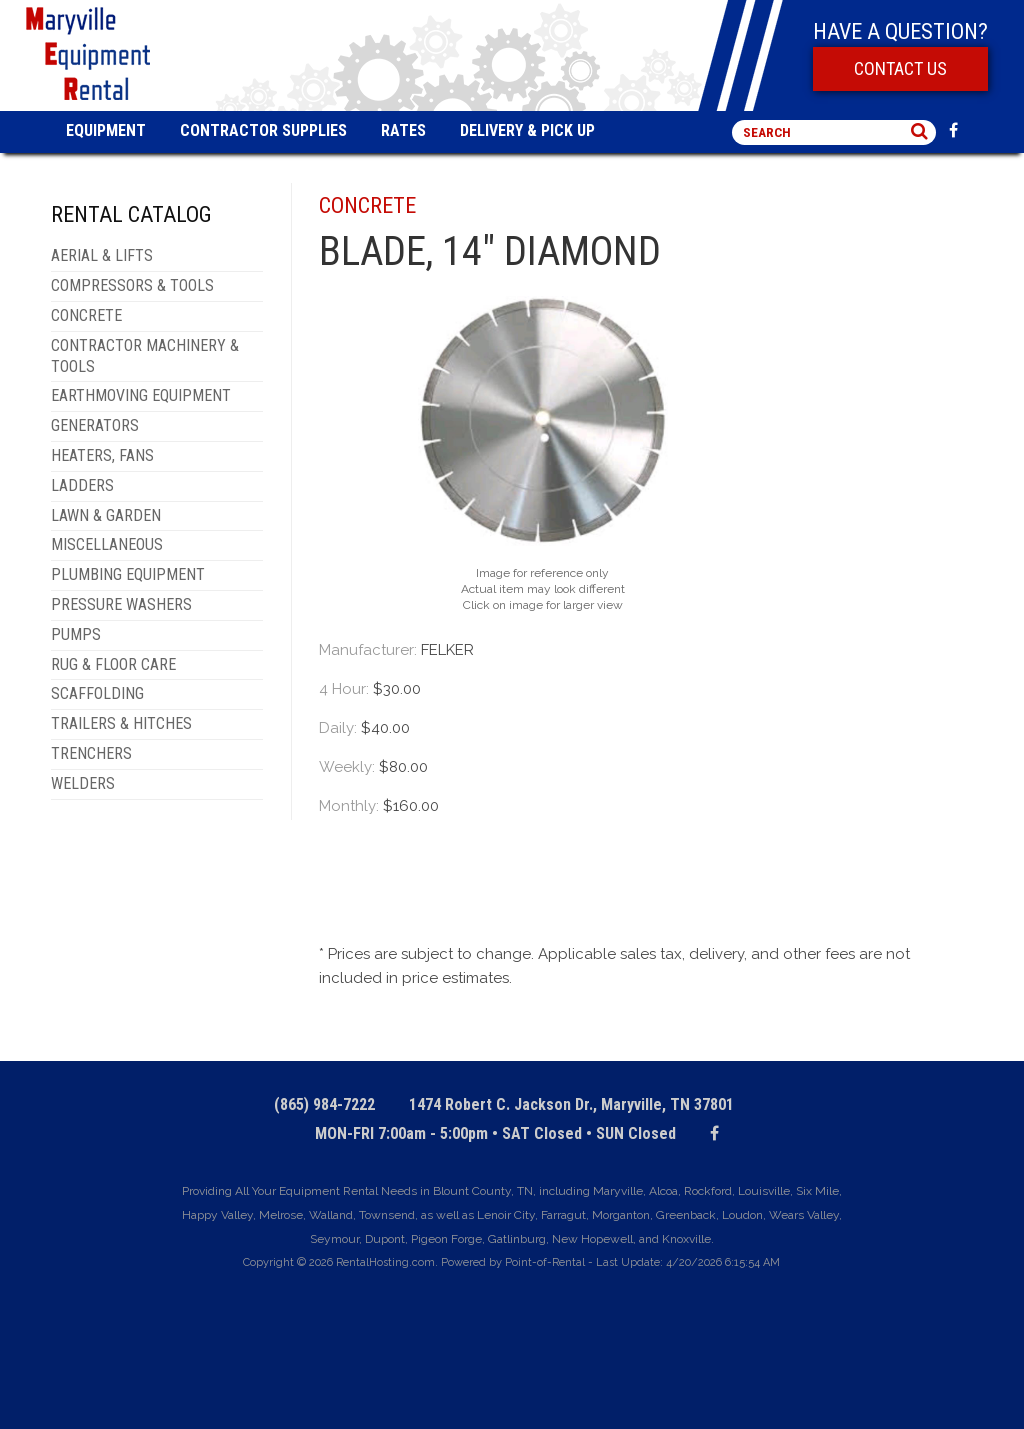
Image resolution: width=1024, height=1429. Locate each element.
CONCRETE (86, 315)
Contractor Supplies (263, 130)
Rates (403, 130)
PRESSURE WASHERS (121, 604)
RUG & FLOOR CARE (113, 664)
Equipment (106, 130)
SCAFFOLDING (97, 693)
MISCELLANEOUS (107, 544)
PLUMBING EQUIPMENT (128, 574)
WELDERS (83, 783)
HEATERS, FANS (102, 455)
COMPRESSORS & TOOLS (132, 285)
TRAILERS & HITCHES (121, 723)
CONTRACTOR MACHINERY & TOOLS (145, 356)
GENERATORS (95, 425)
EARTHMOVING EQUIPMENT (141, 395)
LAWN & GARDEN (106, 515)
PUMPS (76, 634)
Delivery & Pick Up (527, 130)
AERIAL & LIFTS (102, 255)
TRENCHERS (91, 753)
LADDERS (82, 485)
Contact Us (900, 68)
